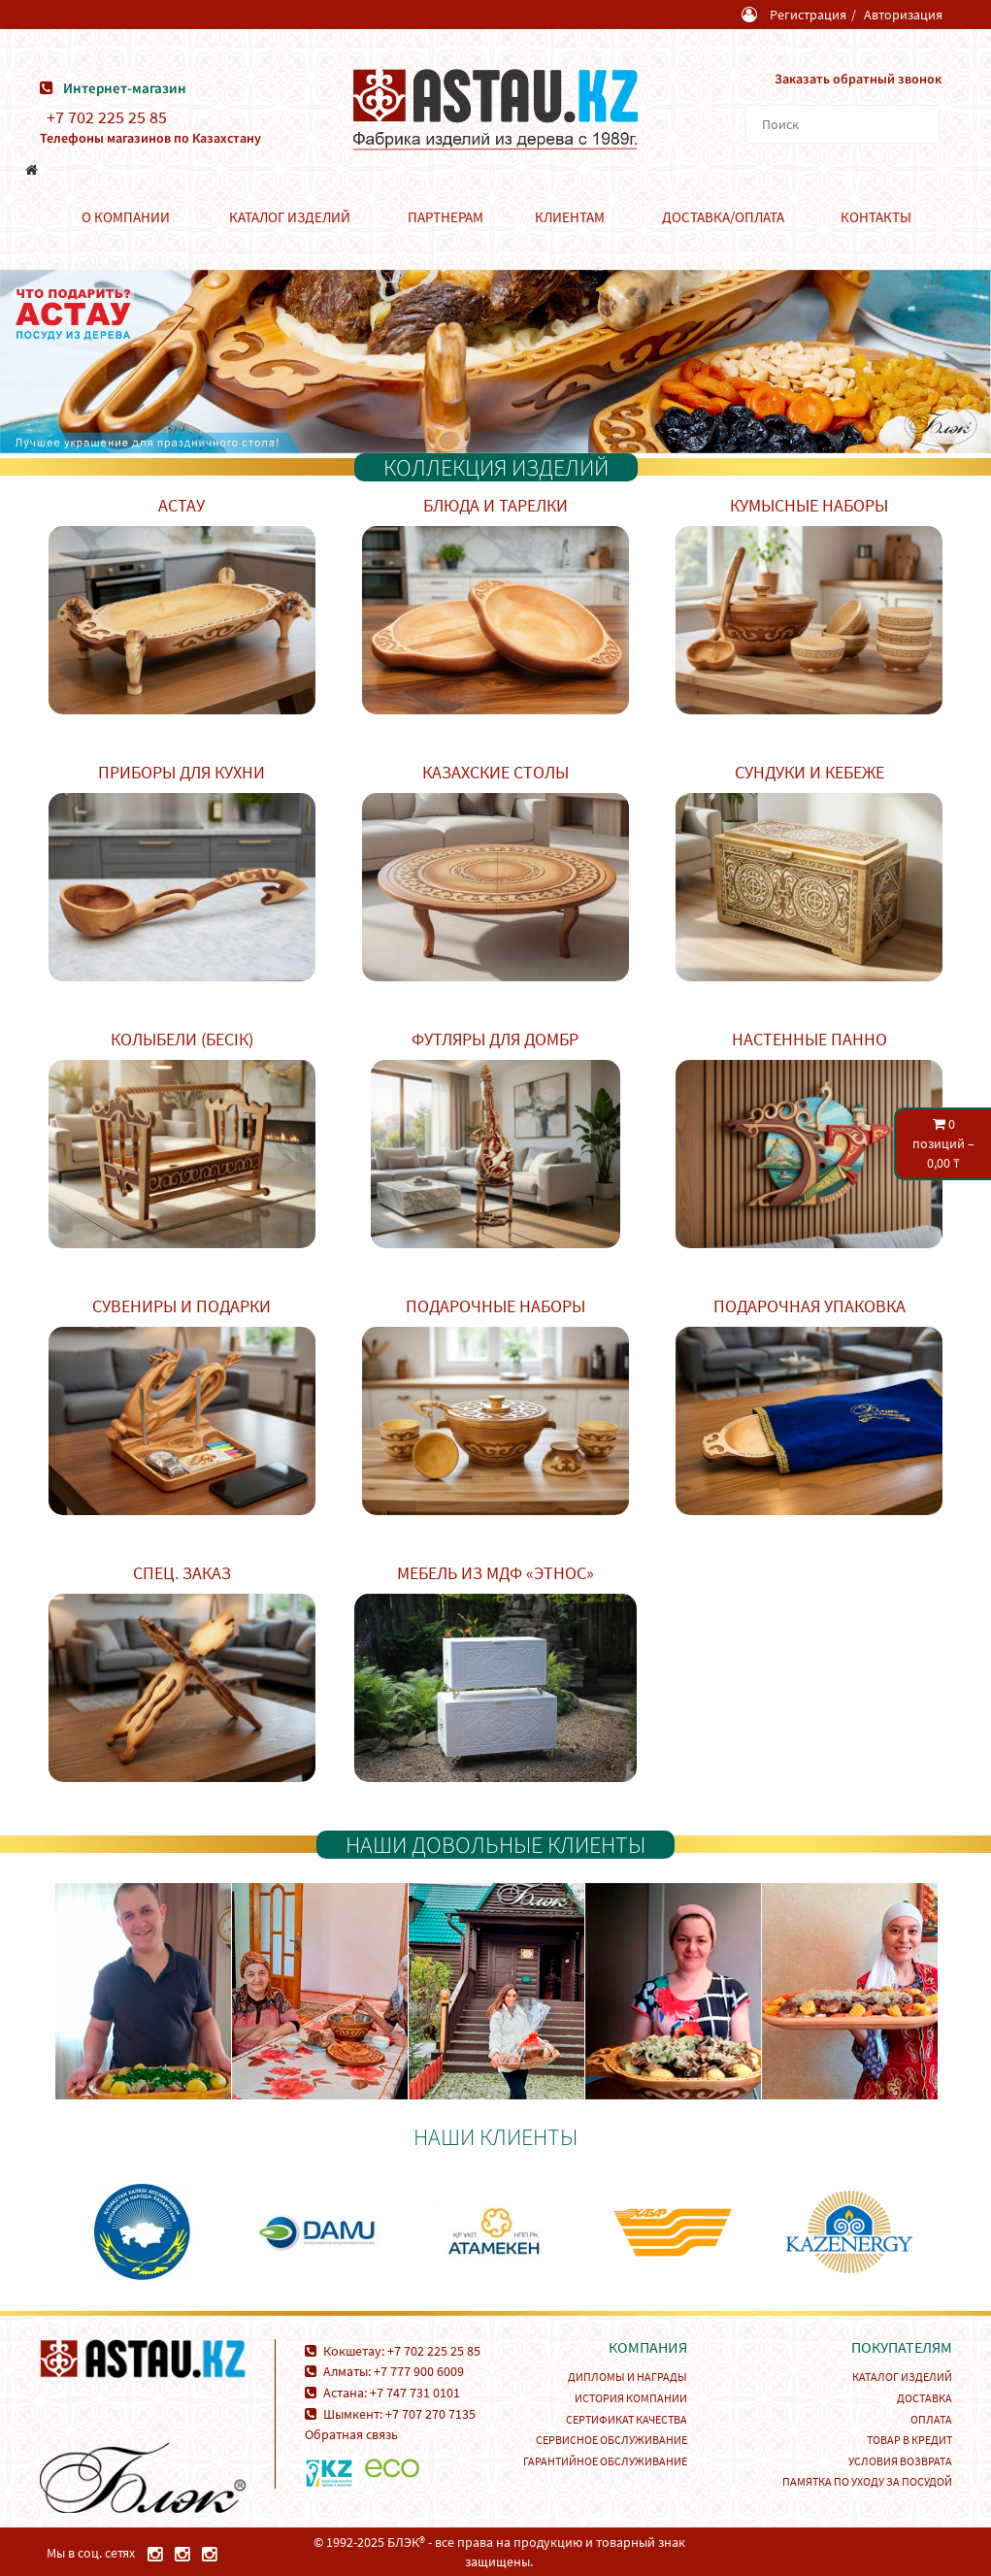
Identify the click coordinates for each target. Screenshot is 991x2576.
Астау (181, 505)
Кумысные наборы (809, 505)
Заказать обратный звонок (858, 78)
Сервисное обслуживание (611, 2439)
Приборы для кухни (181, 772)
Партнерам (445, 217)
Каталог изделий (289, 217)
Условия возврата (900, 2461)
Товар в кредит (909, 2439)
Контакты (876, 217)
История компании (631, 2398)
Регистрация (808, 14)
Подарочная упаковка (809, 1306)
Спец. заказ (182, 1573)
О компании (126, 217)
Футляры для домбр (495, 1039)
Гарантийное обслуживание (605, 2461)
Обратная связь (351, 2434)
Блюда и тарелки (495, 505)
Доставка (924, 2398)
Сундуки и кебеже (809, 772)
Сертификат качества (626, 2419)
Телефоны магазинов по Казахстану (150, 138)
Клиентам (570, 217)
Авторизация (903, 14)
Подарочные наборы (495, 1306)
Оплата (931, 2419)
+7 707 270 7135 (430, 2414)
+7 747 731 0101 (415, 2392)
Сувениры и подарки (181, 1306)
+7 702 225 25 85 (107, 117)
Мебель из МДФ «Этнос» (495, 1573)
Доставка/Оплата (723, 217)
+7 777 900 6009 (419, 2371)
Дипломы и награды (627, 2376)
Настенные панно (809, 1039)
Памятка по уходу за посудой (867, 2481)
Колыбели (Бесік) (182, 1039)
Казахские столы (495, 772)
